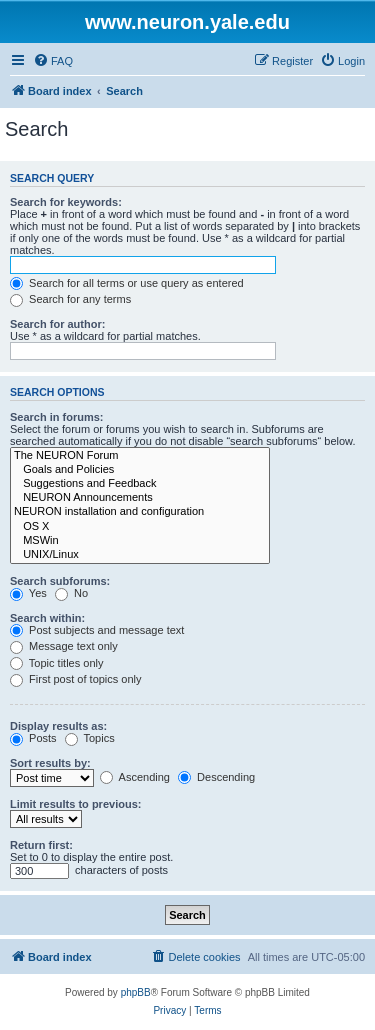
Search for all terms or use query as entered (127, 283)
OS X (140, 527)
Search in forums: (57, 417)
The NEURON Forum (140, 456)
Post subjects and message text (97, 630)
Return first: (41, 845)
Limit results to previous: (75, 804)
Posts (33, 738)
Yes (28, 593)
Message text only (64, 646)
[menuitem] (53, 61)
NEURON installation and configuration (140, 512)
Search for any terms (70, 299)
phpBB (136, 992)
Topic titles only (56, 663)
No (71, 593)
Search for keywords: (66, 202)
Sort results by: (50, 763)
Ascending (135, 777)
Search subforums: (60, 581)
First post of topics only (76, 679)
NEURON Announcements (140, 498)
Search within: (47, 618)
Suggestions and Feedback (140, 484)
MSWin (140, 541)
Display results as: (58, 726)
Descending (216, 777)
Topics (90, 738)
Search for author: (57, 324)
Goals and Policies (140, 470)
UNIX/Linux (140, 555)
